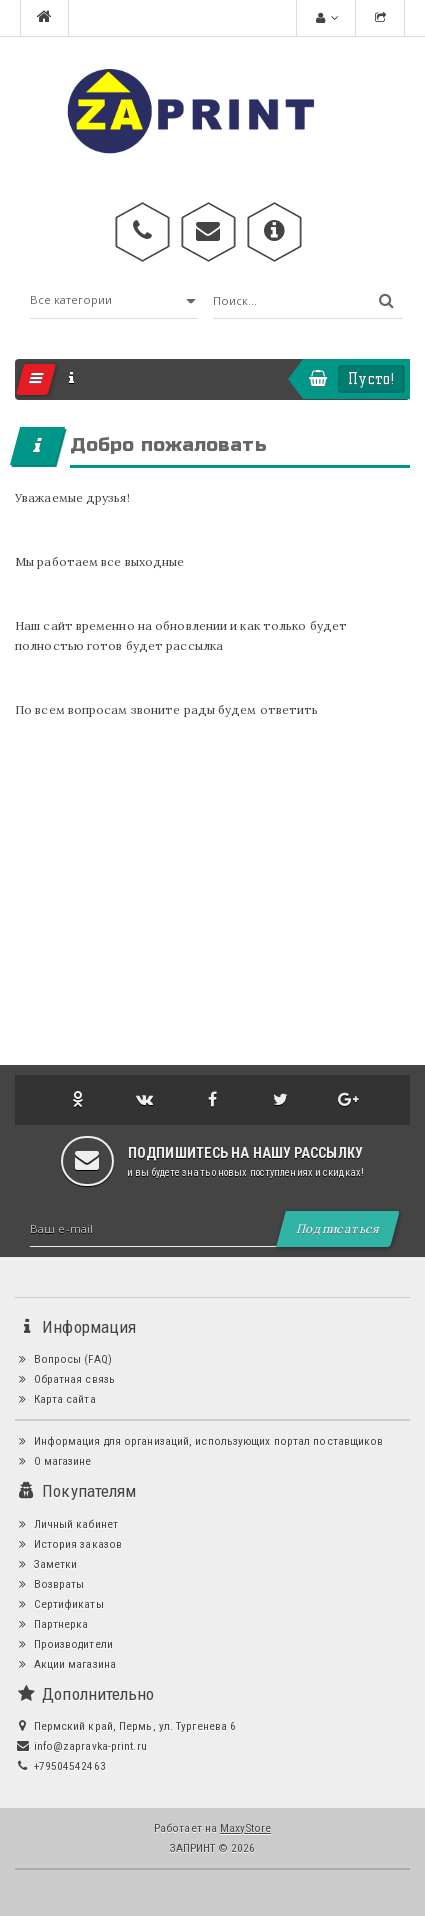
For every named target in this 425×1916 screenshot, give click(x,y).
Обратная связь (65, 1379)
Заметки (46, 1564)
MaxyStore (245, 1828)
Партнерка (51, 1624)
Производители (64, 1644)
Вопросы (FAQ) (63, 1359)
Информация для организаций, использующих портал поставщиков (199, 1441)
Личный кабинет (66, 1524)
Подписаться (338, 1228)
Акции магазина (65, 1664)
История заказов (68, 1544)
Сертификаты (59, 1604)
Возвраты (49, 1584)
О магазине (53, 1461)
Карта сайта (55, 1399)
